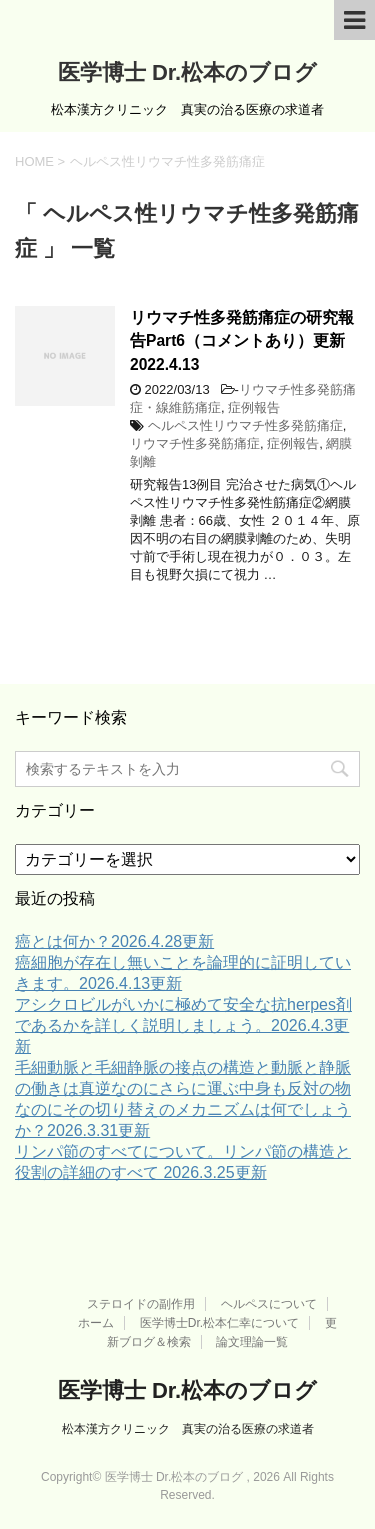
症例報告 (254, 407)
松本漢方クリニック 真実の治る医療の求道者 (188, 1429)
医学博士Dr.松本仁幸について (219, 1323)
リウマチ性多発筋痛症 (195, 443)
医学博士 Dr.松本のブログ (187, 72)
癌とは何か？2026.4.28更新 (114, 941)
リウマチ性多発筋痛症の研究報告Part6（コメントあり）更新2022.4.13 (242, 341)
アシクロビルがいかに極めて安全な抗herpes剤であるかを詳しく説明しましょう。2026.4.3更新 (183, 1025)
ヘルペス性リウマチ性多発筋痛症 (245, 425)
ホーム (96, 1323)
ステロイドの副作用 (141, 1304)
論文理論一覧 (252, 1342)
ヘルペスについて (269, 1304)
